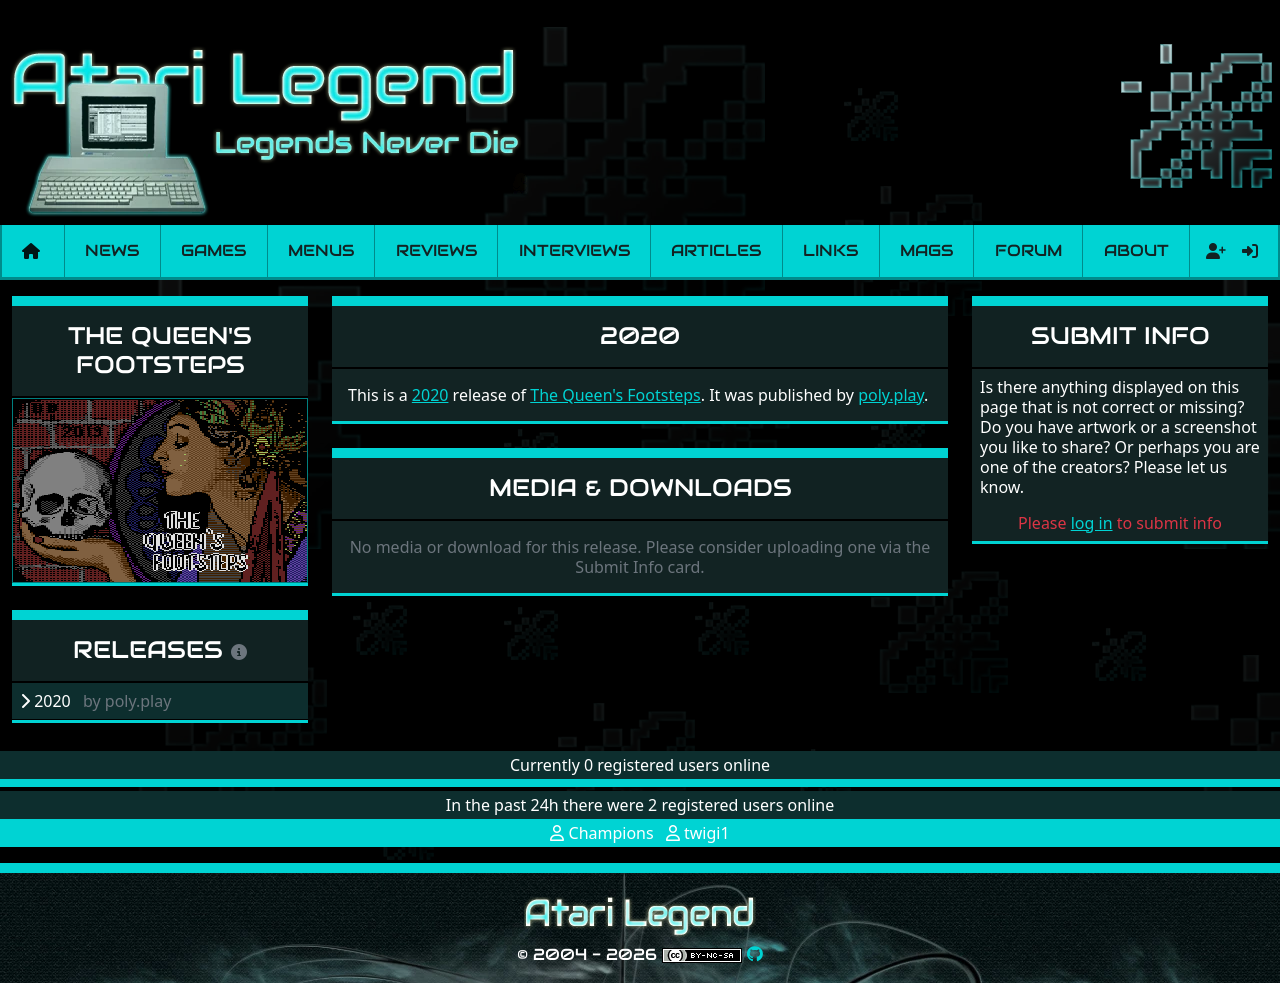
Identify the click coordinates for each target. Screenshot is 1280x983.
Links (830, 250)
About (1136, 250)
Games (213, 250)
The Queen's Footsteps (160, 350)
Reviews (436, 250)
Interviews (574, 250)
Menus (321, 250)
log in (1092, 523)
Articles (716, 250)
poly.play (891, 395)
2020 (430, 395)
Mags (926, 250)
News (112, 250)
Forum (1028, 250)
